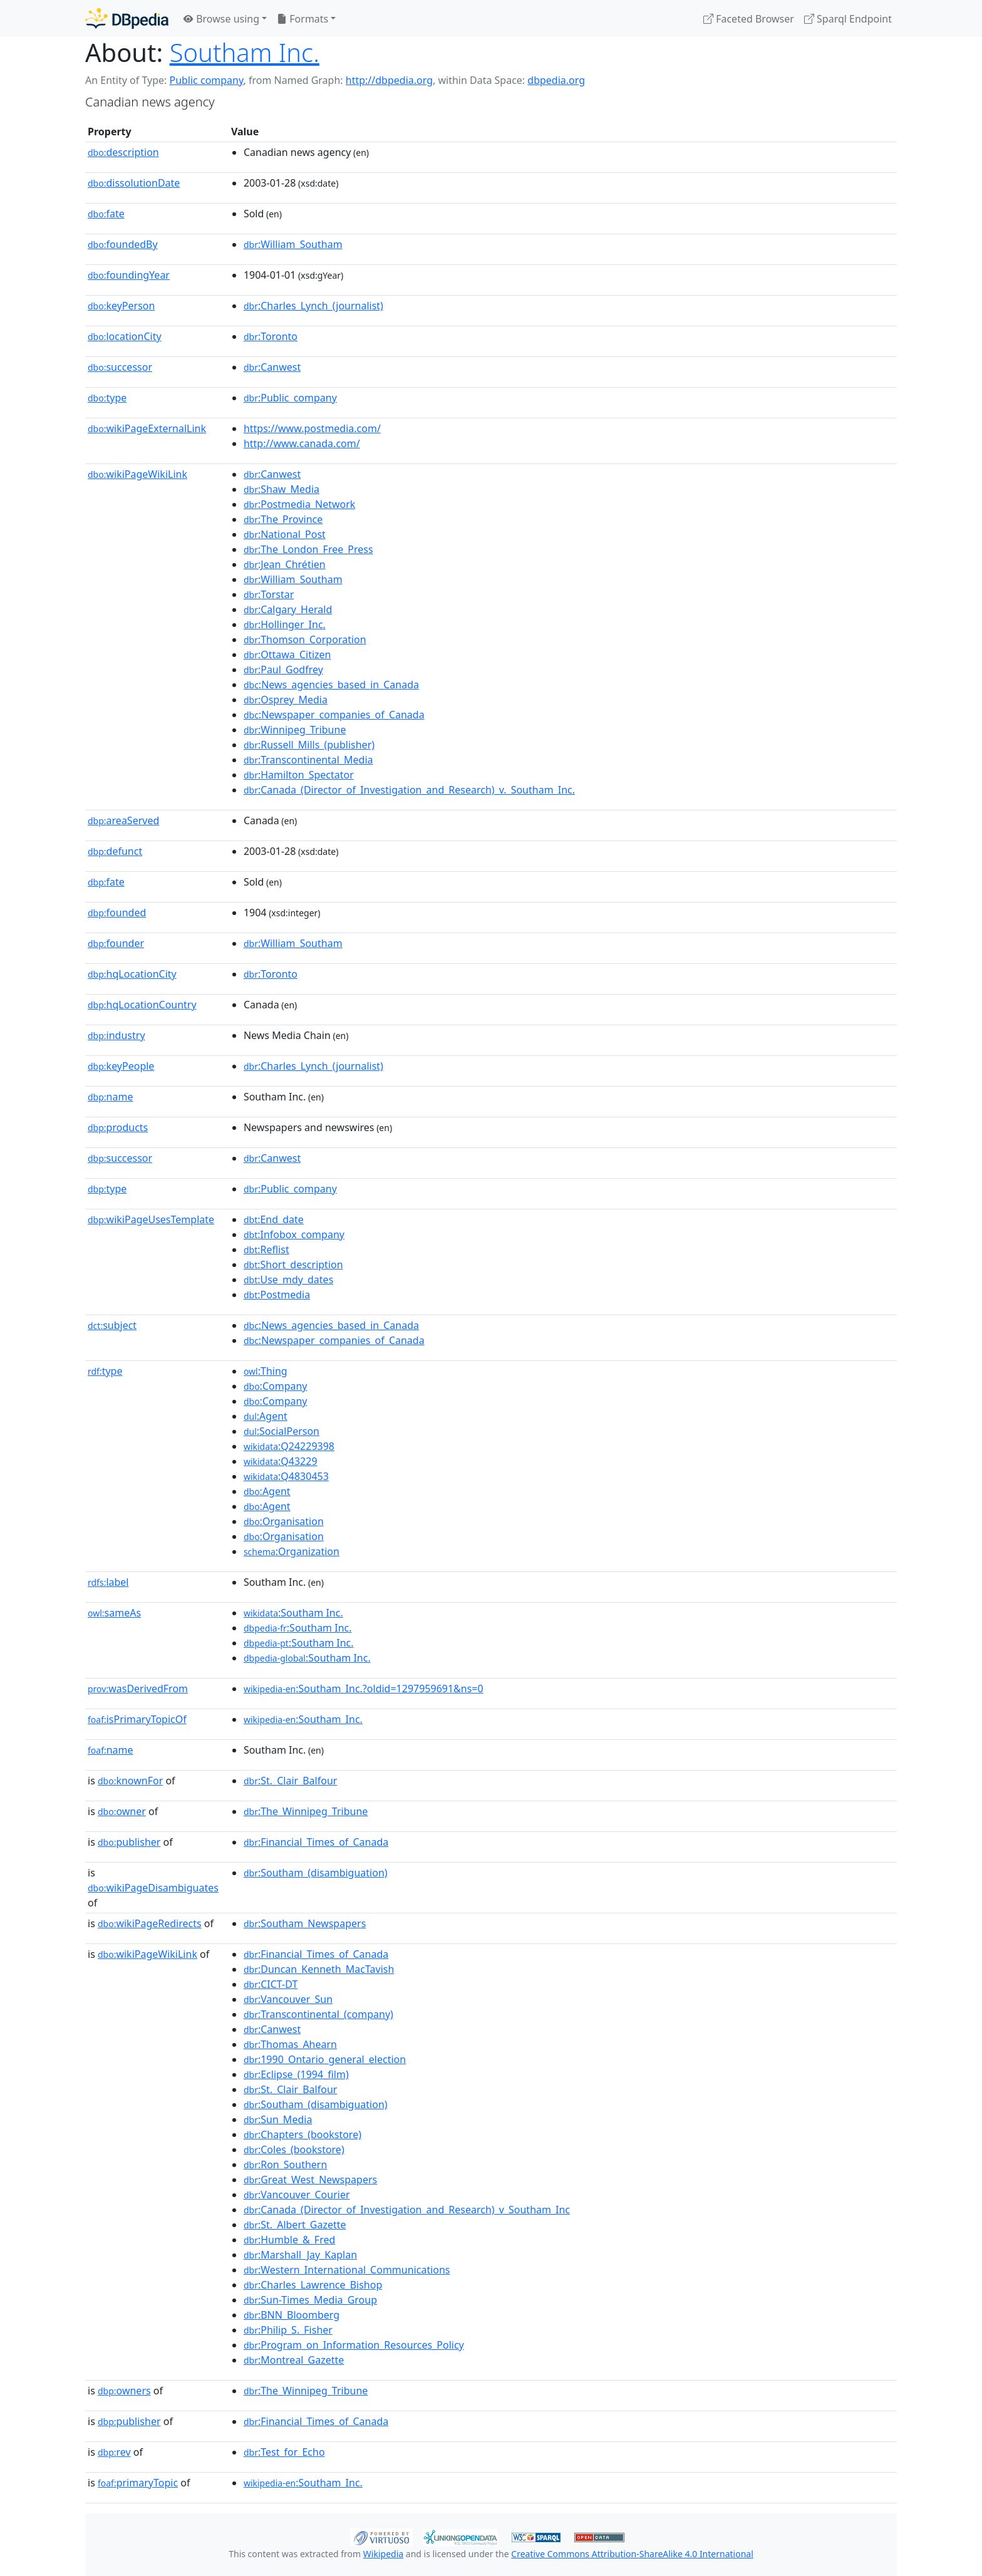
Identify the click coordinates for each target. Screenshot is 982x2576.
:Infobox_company (294, 1234)
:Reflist (266, 1249)
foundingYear (129, 275)
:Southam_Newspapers (305, 1923)
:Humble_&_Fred (289, 2240)
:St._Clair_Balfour (291, 1780)
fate (106, 213)
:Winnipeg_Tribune (295, 730)
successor (120, 367)
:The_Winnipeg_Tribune (306, 1811)
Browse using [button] (221, 19)
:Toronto (270, 336)
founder (116, 943)
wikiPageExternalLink (147, 428)
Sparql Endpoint (848, 19)
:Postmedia (277, 1294)
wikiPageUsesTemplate (151, 1219)
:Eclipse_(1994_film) (296, 2074)
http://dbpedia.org (389, 80)
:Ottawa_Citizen (287, 654)
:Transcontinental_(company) (318, 2014)
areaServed (123, 820)
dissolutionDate (134, 183)
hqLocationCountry (142, 1004)
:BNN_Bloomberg (291, 2315)
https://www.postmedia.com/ (312, 428)
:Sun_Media (278, 2119)
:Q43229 (281, 1461)
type (107, 398)
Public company (206, 80)
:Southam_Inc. (303, 1719)
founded (117, 912)
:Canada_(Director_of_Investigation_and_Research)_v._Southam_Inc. (409, 790)
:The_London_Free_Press (308, 549)
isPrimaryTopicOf (137, 1719)
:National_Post (285, 534)
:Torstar (269, 594)
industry (116, 1035)
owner (122, 1811)
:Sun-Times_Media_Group (310, 2300)
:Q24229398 (289, 1446)
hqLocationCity (132, 974)
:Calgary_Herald (288, 609)
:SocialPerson (281, 1431)
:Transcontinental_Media (308, 760)
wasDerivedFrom (138, 1688)
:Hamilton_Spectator (299, 775)
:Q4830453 (286, 1476)
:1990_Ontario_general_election (325, 2059)
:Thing (265, 1371)
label (108, 1582)
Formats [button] (302, 19)
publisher (129, 1842)
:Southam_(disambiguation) (316, 1873)
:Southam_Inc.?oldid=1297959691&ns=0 (363, 1688)
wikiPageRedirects (150, 1923)
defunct (115, 851)
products (118, 1127)
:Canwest (272, 367)
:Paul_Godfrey (283, 669)
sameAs (114, 1613)
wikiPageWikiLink (137, 474)
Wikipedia (383, 2554)
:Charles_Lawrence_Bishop (313, 2285)
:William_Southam (293, 244)
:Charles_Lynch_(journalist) (313, 306)
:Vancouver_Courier (297, 2194)
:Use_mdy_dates (288, 1279)
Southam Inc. (244, 52)
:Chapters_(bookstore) (302, 2134)
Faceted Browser (748, 19)
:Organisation (284, 1521)
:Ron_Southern (285, 2164)
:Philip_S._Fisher (288, 2330)
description (123, 152)
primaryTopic (138, 2483)
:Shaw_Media (281, 489)
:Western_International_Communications (347, 2270)
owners (124, 2391)
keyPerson (121, 306)
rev (114, 2452)
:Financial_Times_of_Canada (316, 1842)
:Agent (265, 1416)
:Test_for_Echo (284, 2452)
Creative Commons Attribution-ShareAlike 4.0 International (632, 2554)
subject (112, 1325)
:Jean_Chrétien (285, 564)
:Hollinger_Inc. (285, 624)
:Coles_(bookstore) (294, 2149)
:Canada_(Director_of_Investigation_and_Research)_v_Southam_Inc (407, 2209)
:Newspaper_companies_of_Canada (334, 715)
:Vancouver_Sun (288, 1999)
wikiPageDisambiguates (153, 1888)
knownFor (130, 1780)
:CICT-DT (270, 1984)
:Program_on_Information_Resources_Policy (354, 2345)
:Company (276, 1386)
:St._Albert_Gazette (295, 2225)
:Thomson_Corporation (305, 639)
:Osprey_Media (286, 699)
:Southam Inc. (293, 1613)
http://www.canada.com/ (302, 443)
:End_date (274, 1219)
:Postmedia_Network (300, 504)
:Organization (291, 1551)
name (110, 1097)
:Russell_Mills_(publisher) (309, 745)
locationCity (125, 336)
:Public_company (290, 398)
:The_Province (283, 519)
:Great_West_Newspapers (310, 2179)
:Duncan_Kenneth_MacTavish (319, 1969)
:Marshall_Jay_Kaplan (300, 2255)
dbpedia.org (556, 80)
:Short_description (293, 1264)
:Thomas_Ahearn (290, 2044)
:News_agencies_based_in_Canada (331, 684)
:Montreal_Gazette (294, 2360)
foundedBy (123, 244)
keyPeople (121, 1066)
